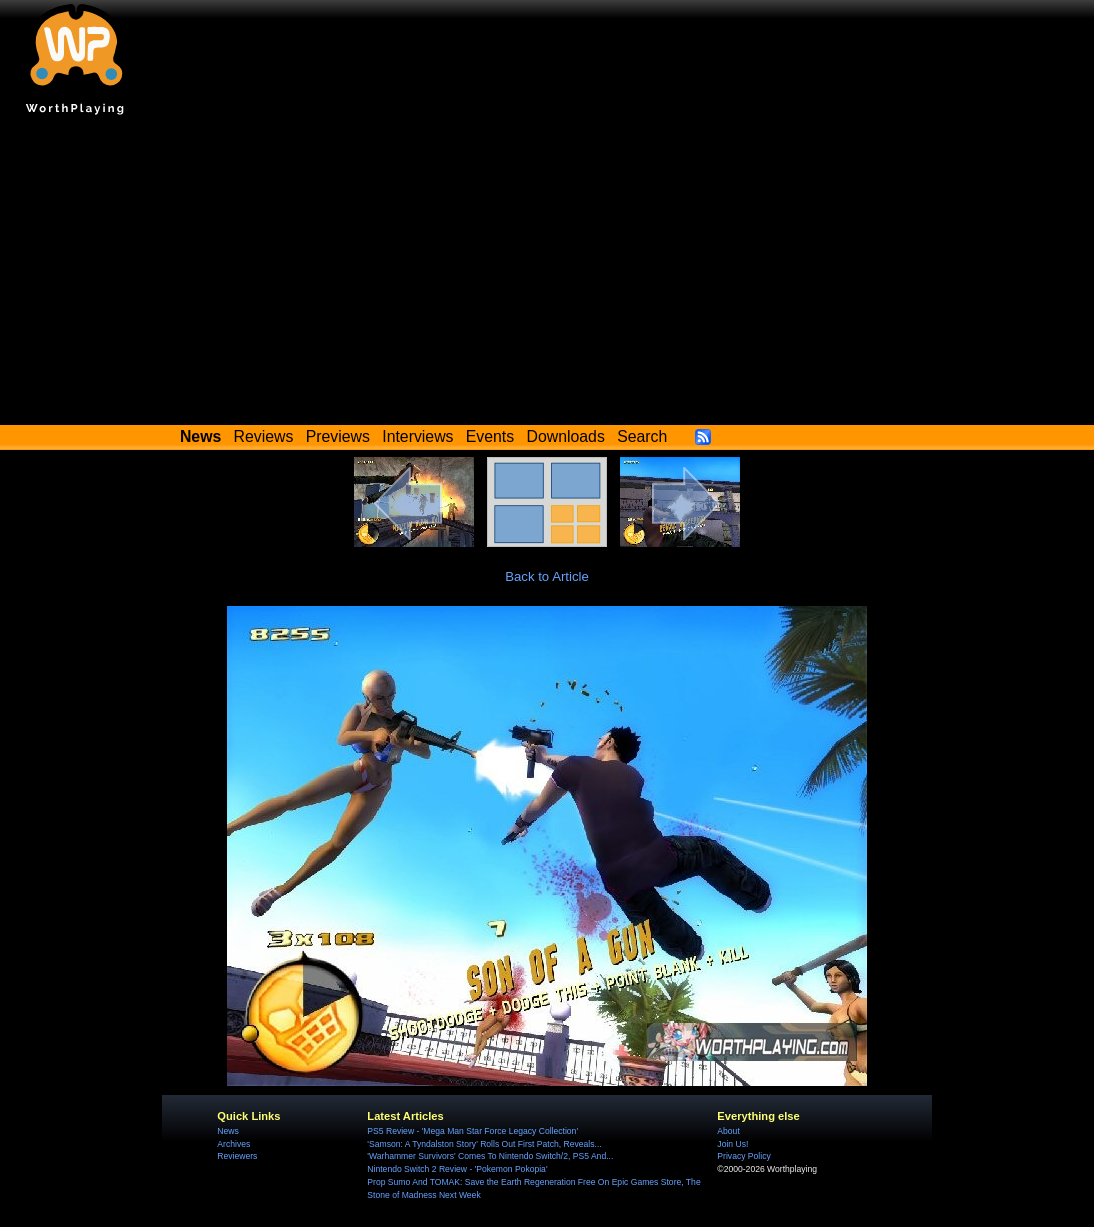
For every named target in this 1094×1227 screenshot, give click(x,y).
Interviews (417, 436)
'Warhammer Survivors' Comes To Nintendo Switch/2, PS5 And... (490, 1156)
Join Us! (732, 1144)
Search (642, 436)
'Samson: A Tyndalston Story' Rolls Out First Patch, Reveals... (484, 1144)
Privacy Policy (743, 1156)
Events (490, 436)
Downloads (566, 436)
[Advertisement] (547, 275)
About (728, 1131)
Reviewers (237, 1156)
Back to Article (547, 576)
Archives (233, 1144)
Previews (338, 436)
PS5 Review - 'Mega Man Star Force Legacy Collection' (472, 1131)
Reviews (264, 436)
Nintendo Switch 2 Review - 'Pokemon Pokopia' (457, 1169)
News (227, 1131)
